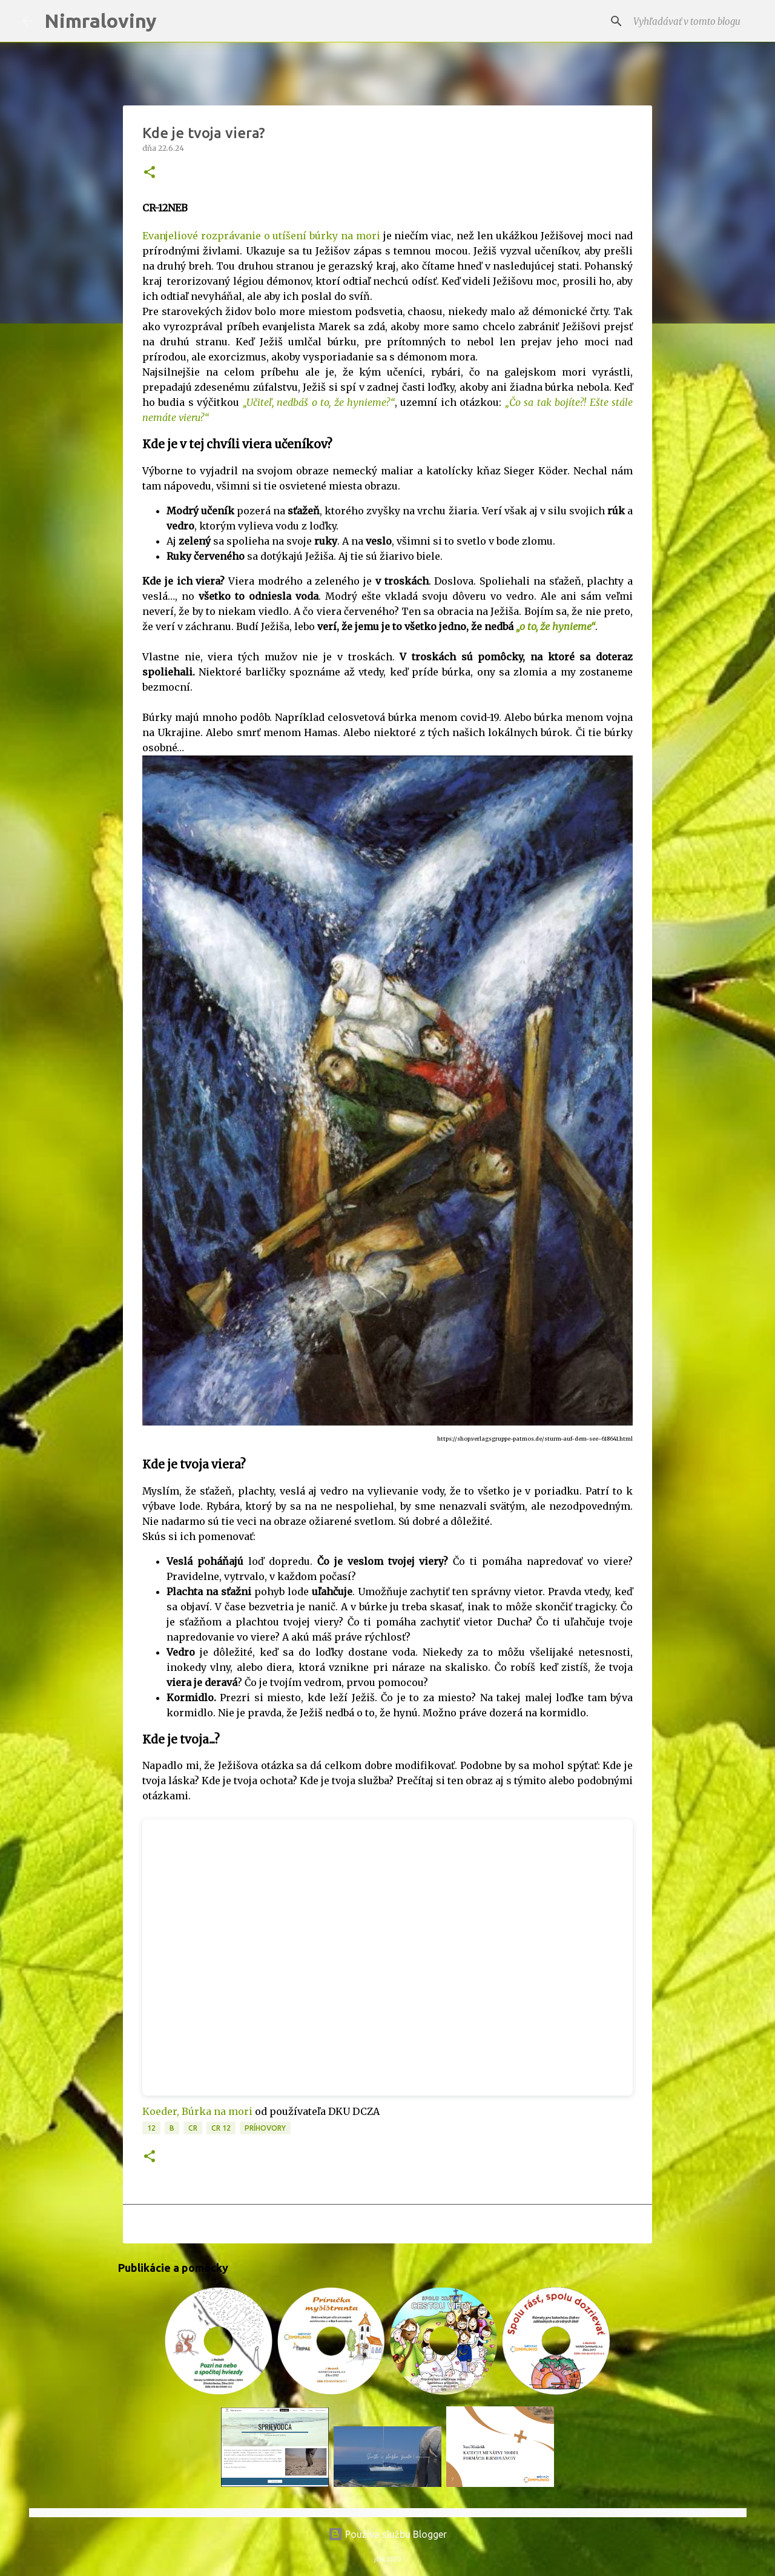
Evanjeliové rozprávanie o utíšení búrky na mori (261, 236)
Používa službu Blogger (387, 2534)
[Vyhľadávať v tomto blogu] (692, 21)
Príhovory (265, 2128)
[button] (149, 173)
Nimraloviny (100, 21)
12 (151, 2128)
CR (192, 2128)
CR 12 (221, 2128)
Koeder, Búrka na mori (197, 2111)
